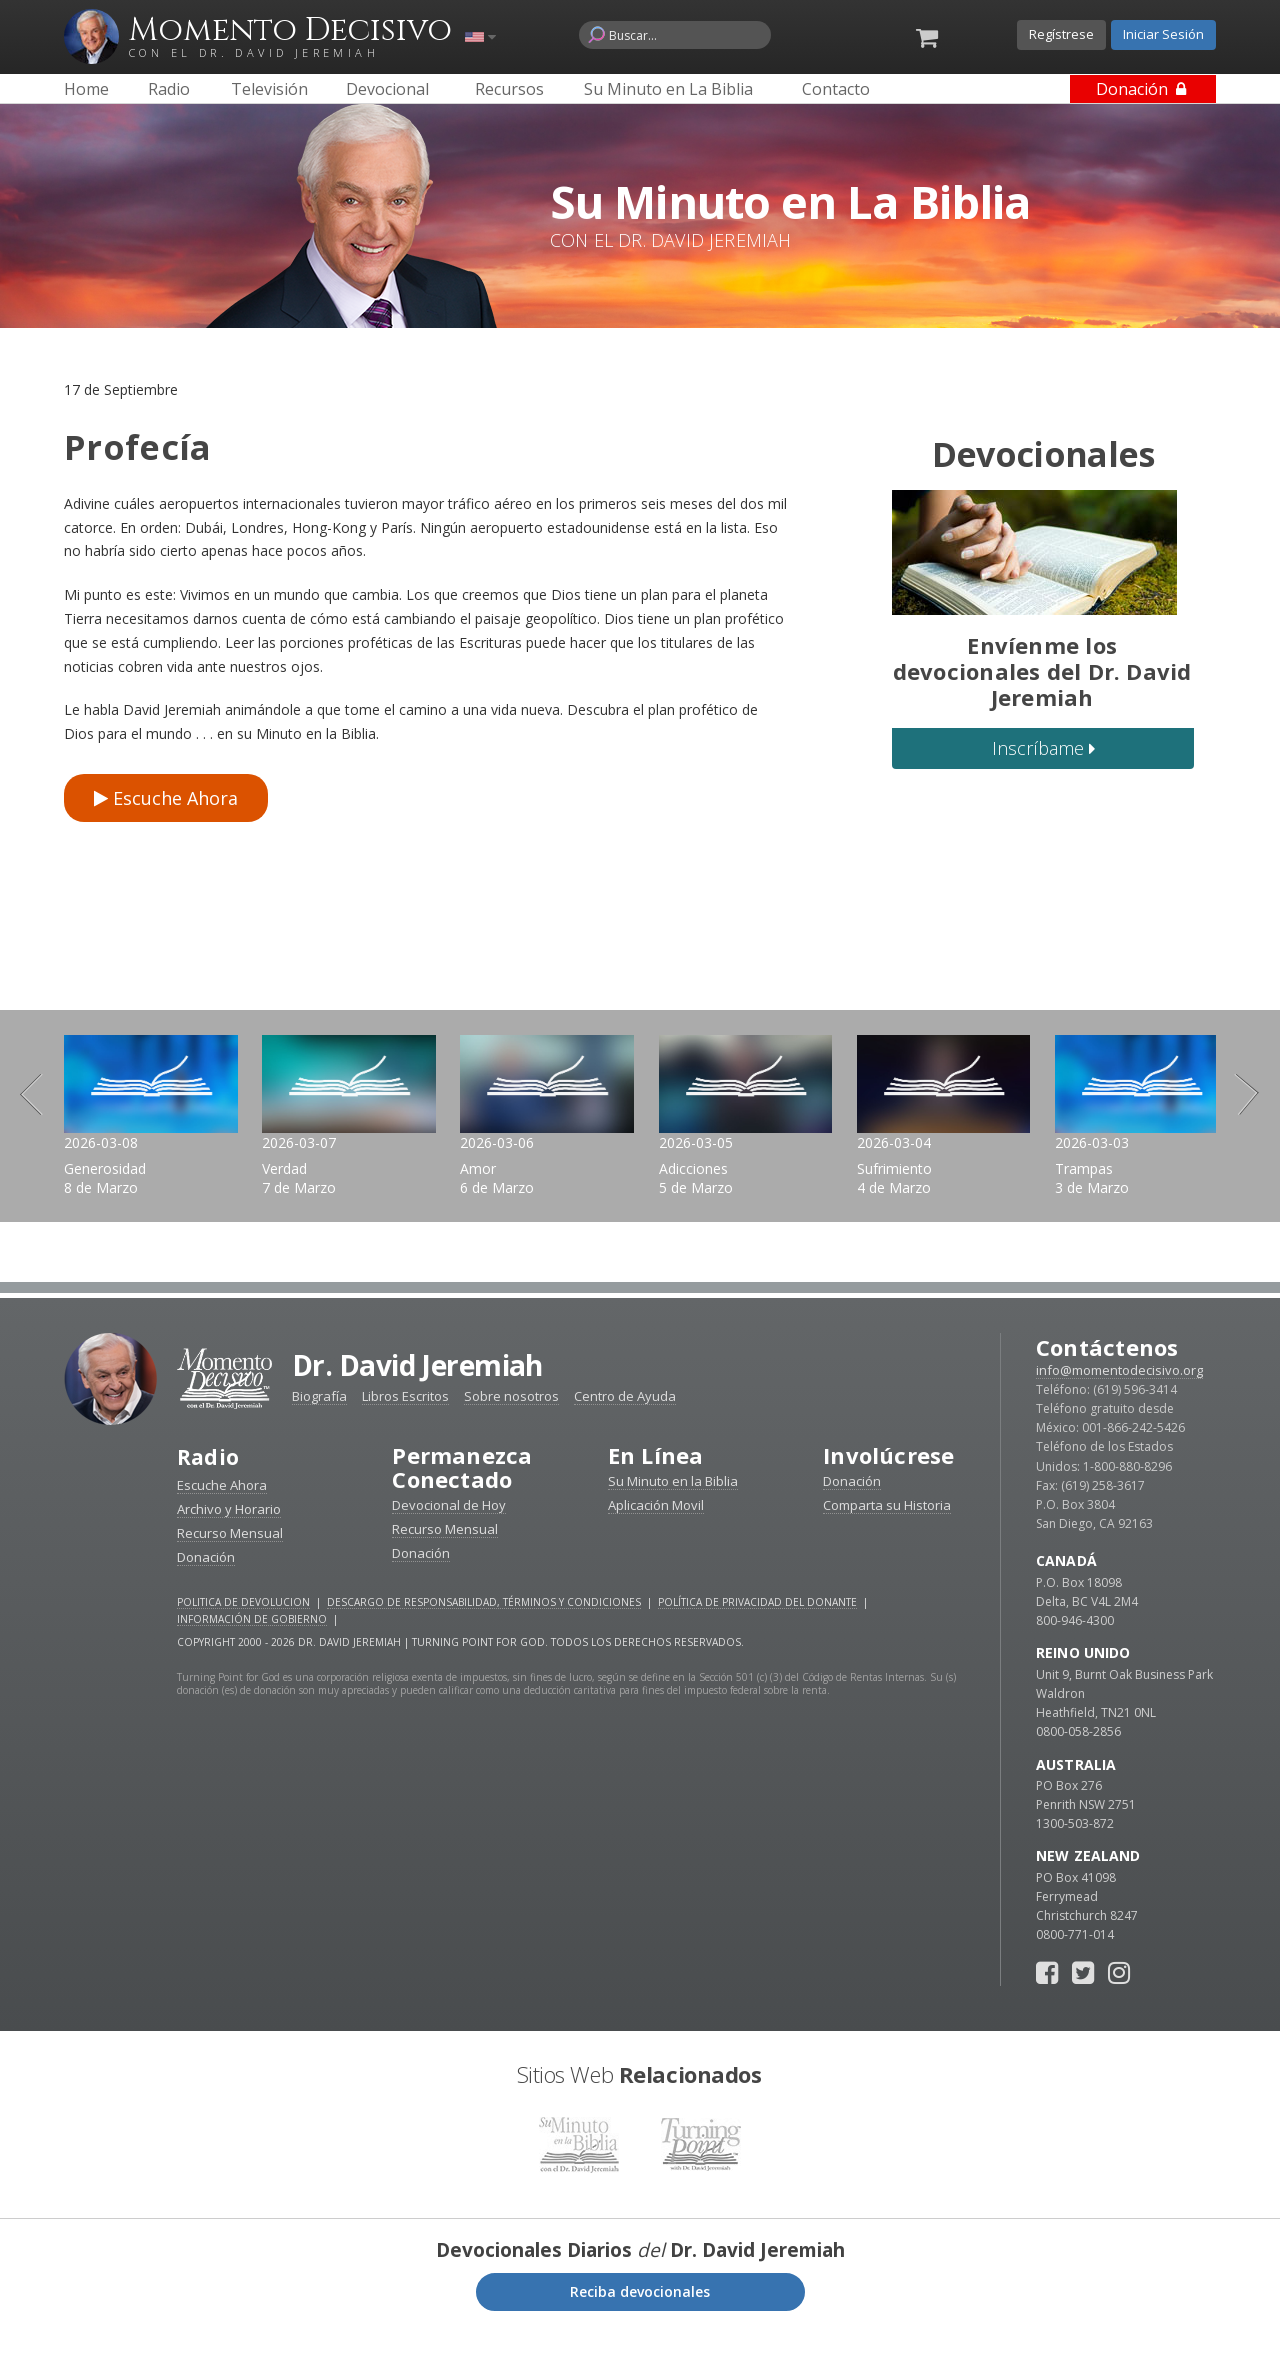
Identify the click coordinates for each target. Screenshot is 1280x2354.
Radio (209, 1481)
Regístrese (1061, 34)
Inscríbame (1043, 748)
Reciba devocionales (640, 2314)
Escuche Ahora (166, 798)
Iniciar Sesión (1163, 34)
